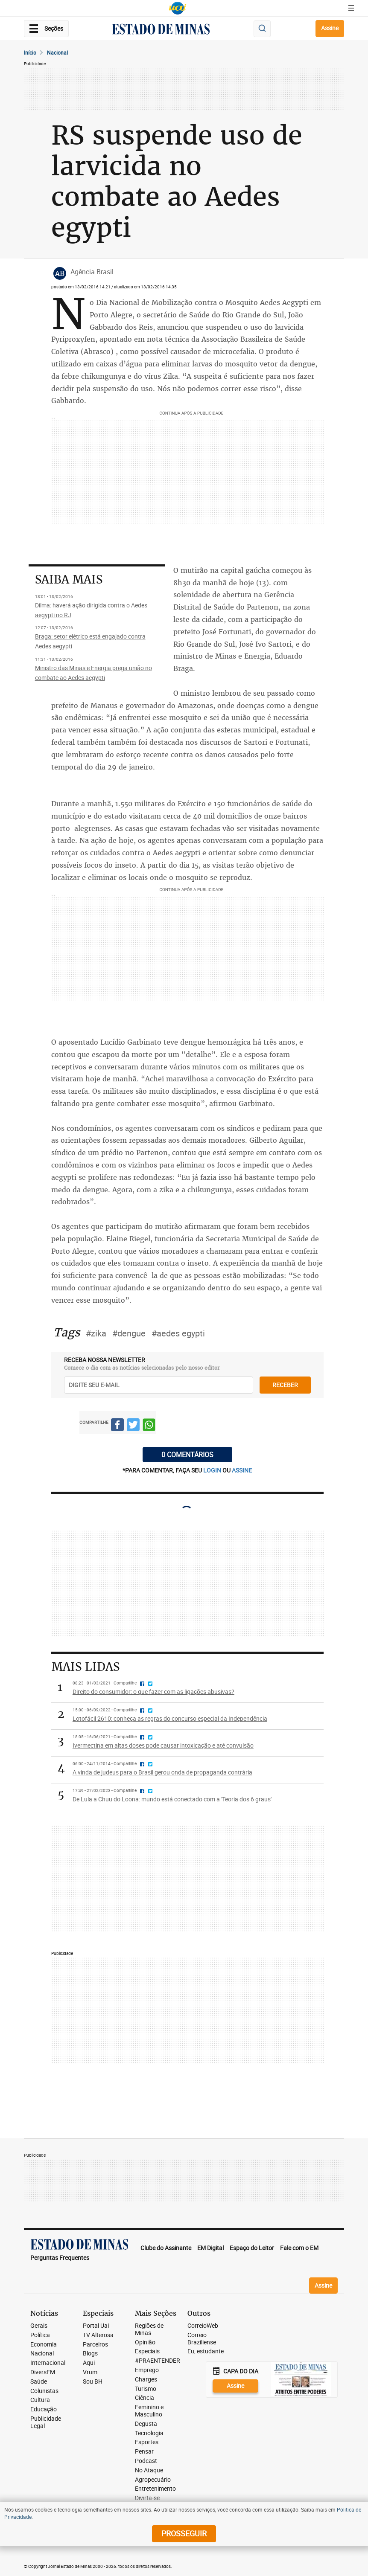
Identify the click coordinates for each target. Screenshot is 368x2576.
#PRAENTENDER (157, 2360)
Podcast (146, 2461)
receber (285, 1385)
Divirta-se (147, 2498)
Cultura (40, 2400)
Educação (43, 2409)
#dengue (129, 1333)
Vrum (90, 2372)
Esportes (146, 2442)
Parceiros (95, 2344)
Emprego (147, 2370)
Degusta (146, 2424)
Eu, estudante (205, 2351)
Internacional (47, 2363)
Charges (146, 2379)
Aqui (89, 2363)
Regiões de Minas (149, 2329)
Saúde (38, 2381)
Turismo (145, 2389)
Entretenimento (155, 2488)
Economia (43, 2344)
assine (242, 1470)
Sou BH (92, 2381)
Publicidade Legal (45, 2422)
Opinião (145, 2342)
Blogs (90, 2353)
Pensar (144, 2451)
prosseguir (184, 2533)
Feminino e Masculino (149, 2411)
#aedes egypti (178, 1333)
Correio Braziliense (201, 2339)
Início (30, 52)
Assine (330, 28)
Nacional (57, 52)
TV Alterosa (98, 2335)
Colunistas (44, 2391)
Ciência (144, 2398)
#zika (96, 1333)
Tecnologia (149, 2433)
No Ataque (149, 2470)
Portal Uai (96, 2325)
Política (40, 2335)
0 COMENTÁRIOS (187, 1454)
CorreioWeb (202, 2325)
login (212, 1470)
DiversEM (42, 2372)
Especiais (147, 2351)
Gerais (38, 2325)
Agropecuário (153, 2479)
